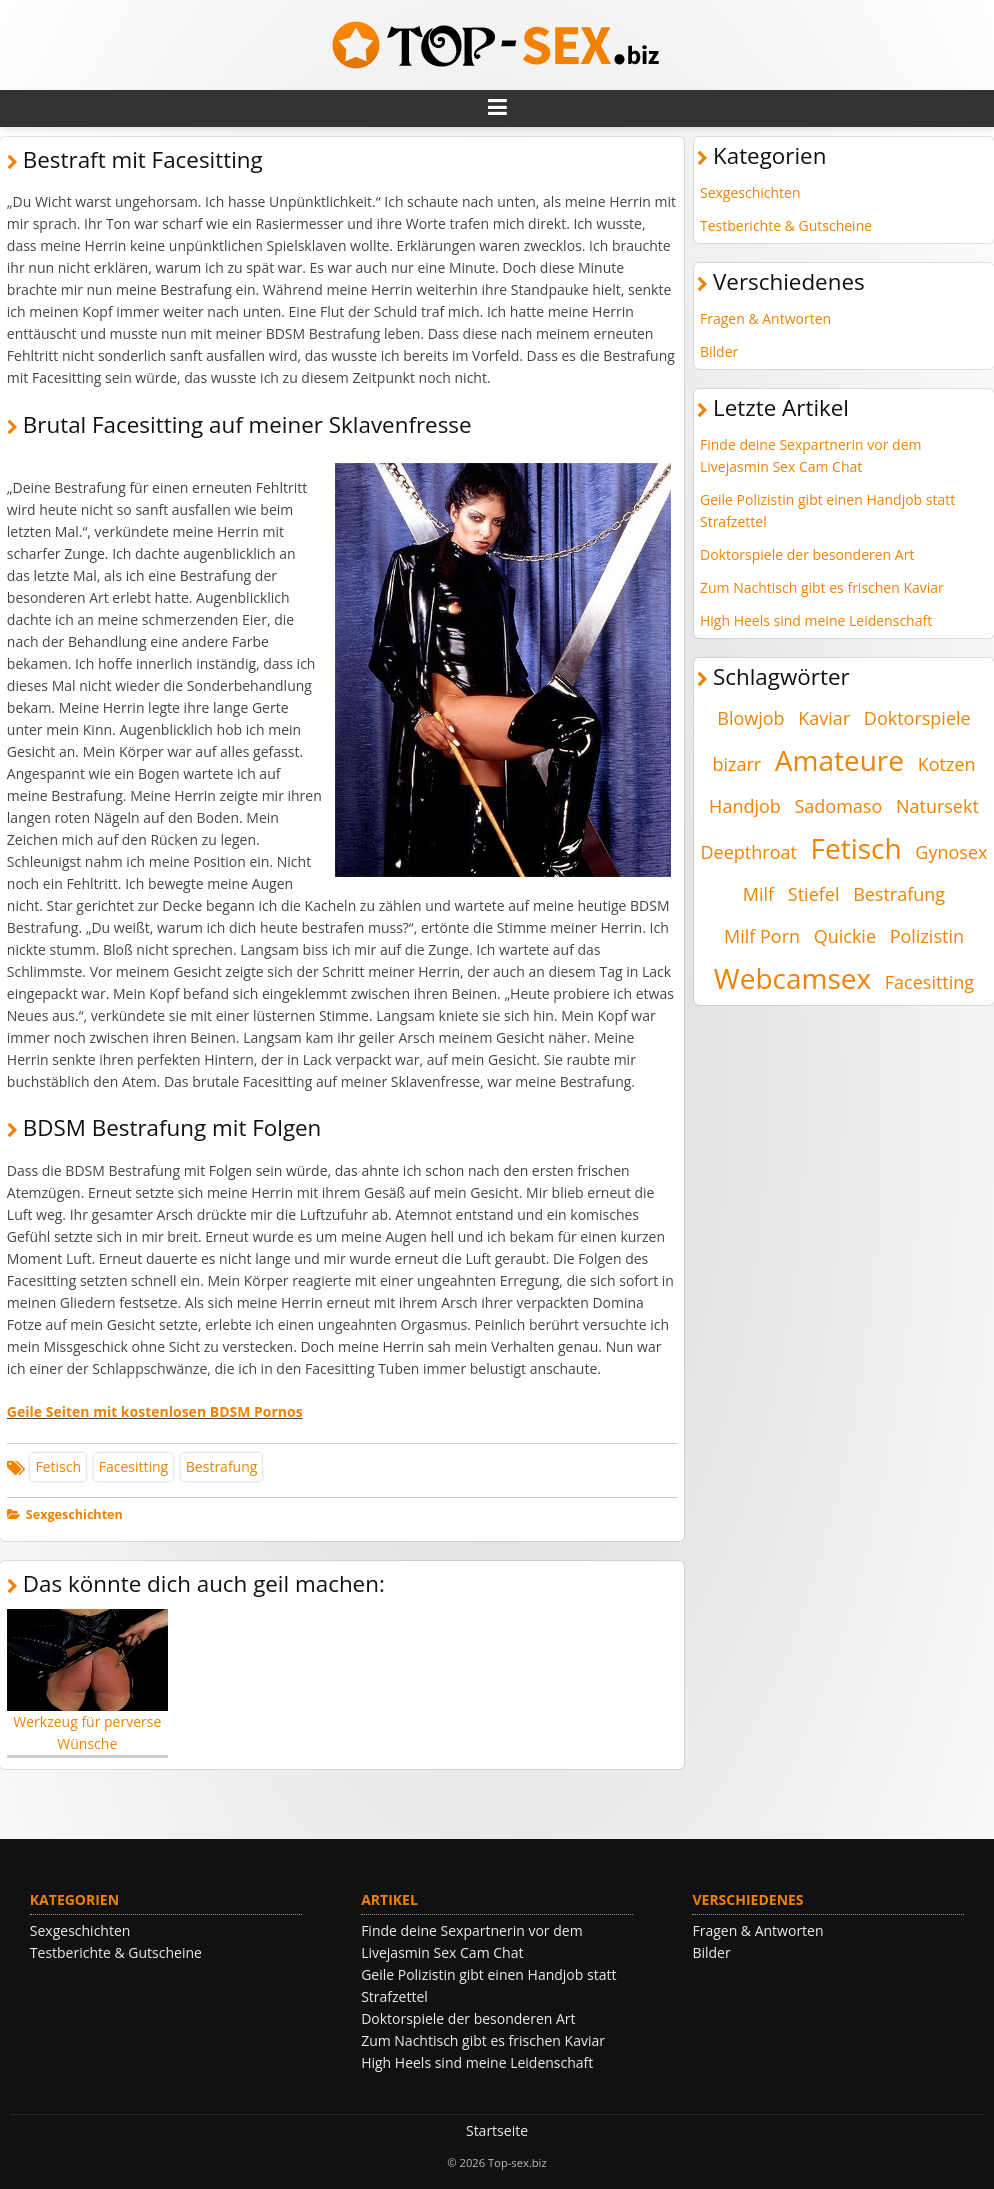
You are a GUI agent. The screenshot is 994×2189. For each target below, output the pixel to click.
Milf (758, 894)
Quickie (845, 936)
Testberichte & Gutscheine (786, 225)
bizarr (736, 764)
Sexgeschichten (74, 1514)
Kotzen (947, 764)
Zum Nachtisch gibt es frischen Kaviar (822, 587)
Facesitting (133, 1466)
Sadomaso (838, 806)
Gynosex (951, 852)
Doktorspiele (917, 718)
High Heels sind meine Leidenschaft (816, 620)
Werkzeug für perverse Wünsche (87, 1681)
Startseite (497, 2130)
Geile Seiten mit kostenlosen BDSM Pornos (155, 1411)
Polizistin (927, 936)
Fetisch (58, 1466)
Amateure (839, 760)
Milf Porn (762, 936)
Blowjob (750, 718)
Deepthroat (749, 852)
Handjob (745, 806)
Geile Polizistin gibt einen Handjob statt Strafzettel (827, 510)
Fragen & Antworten (765, 318)
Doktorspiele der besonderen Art (807, 554)
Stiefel (814, 894)
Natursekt (937, 806)
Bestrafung (222, 1466)
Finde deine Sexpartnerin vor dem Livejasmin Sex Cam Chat (810, 455)
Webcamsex (792, 978)
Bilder (719, 351)
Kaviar (824, 718)
